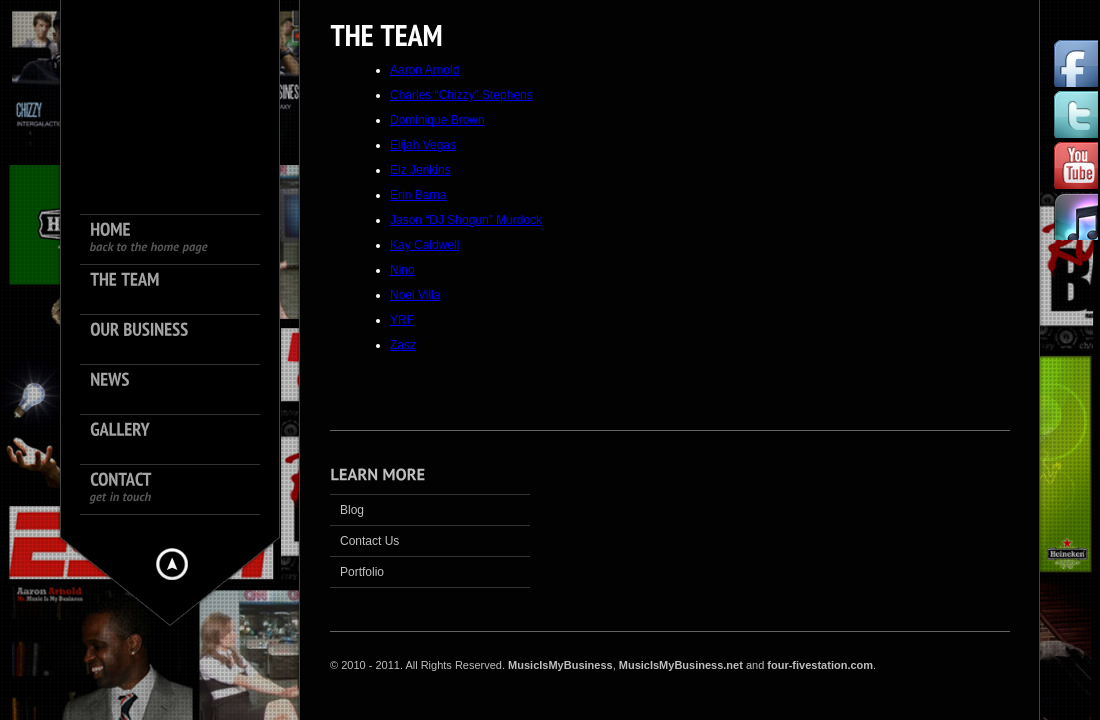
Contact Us (369, 541)
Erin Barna (418, 195)
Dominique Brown (437, 120)
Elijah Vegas (423, 145)
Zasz (403, 345)
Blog (352, 510)
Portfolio (362, 572)
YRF (402, 320)
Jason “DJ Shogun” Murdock (466, 220)
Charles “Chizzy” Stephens (461, 95)
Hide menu (172, 564)
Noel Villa (415, 295)
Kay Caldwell (424, 245)
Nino (402, 270)
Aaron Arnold (424, 70)
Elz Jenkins (420, 170)
